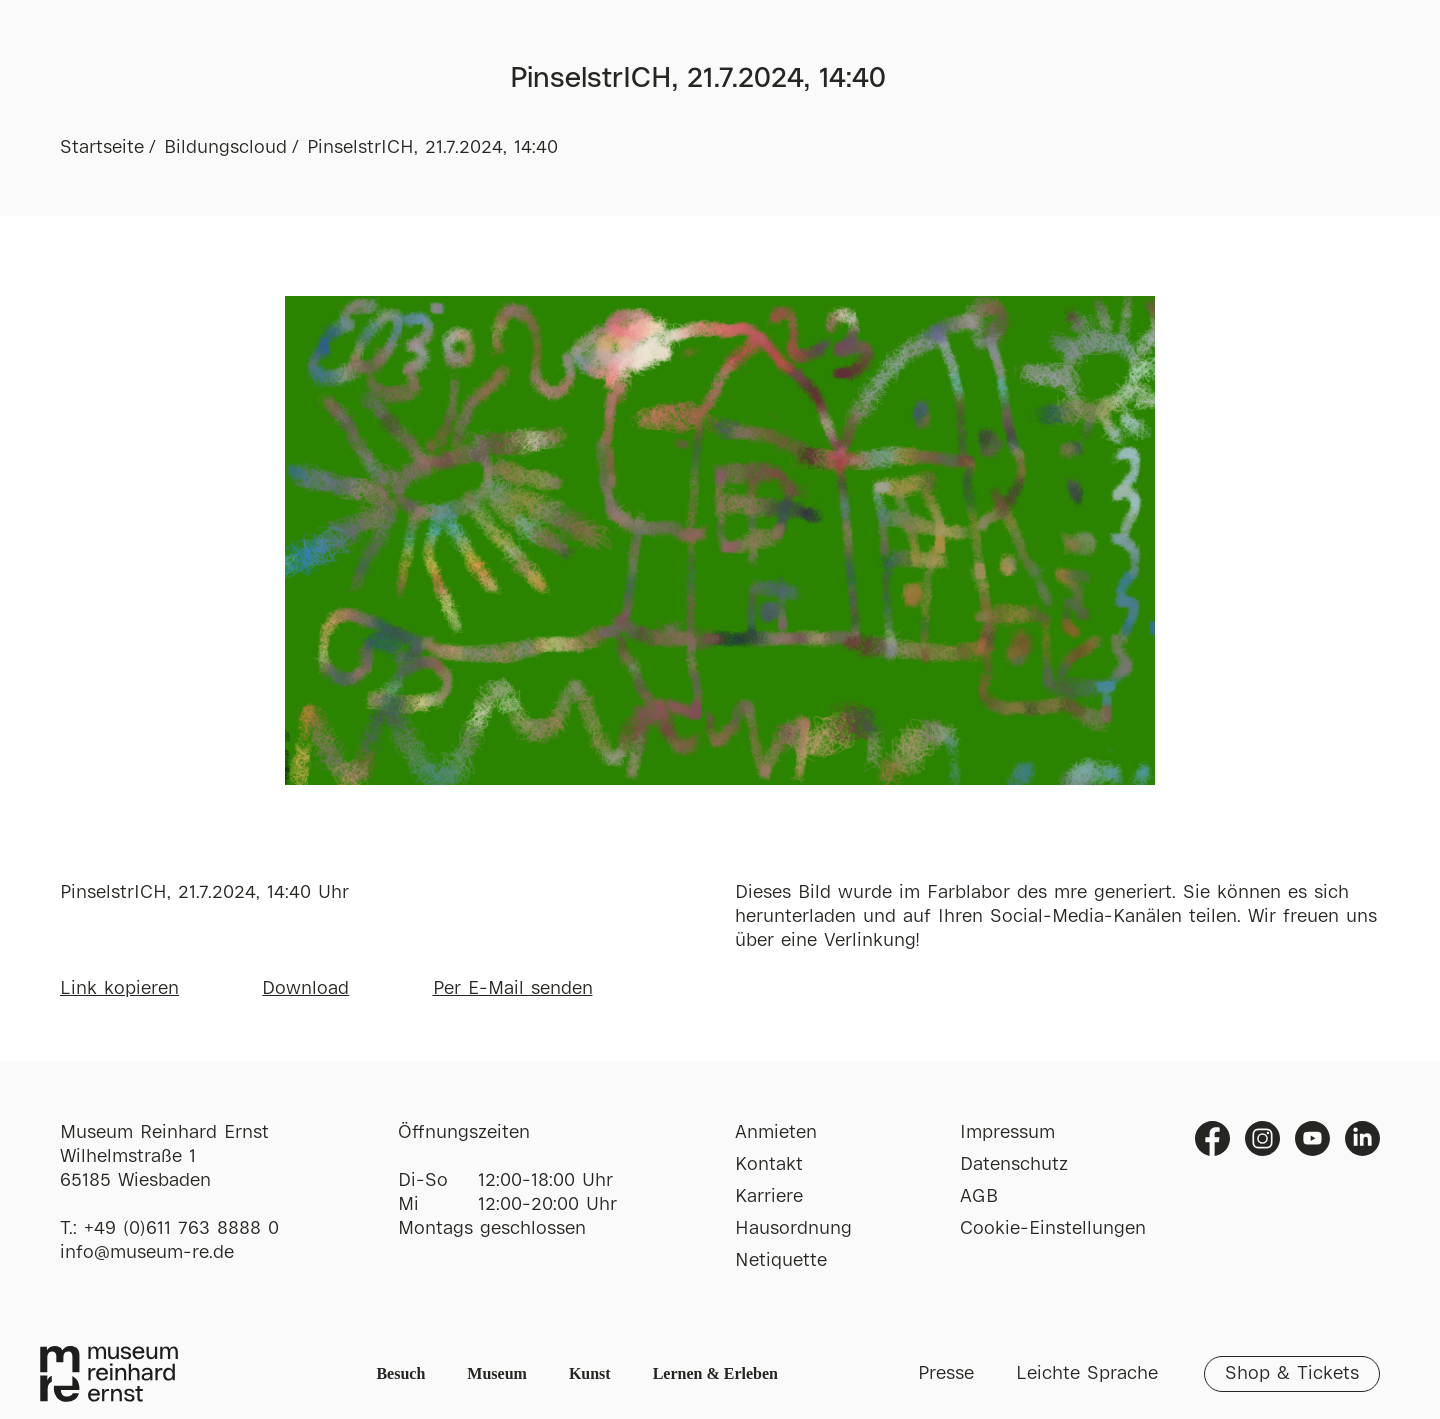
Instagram (1262, 1138)
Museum (497, 1373)
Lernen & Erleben (715, 1373)
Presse (946, 1374)
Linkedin (1362, 1138)
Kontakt (769, 1165)
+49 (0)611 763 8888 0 (181, 1229)
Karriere (769, 1197)
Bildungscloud (225, 148)
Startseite (102, 148)
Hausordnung (793, 1229)
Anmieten (776, 1133)
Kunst (590, 1373)
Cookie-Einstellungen (1053, 1229)
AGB (979, 1197)
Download (305, 989)
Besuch (400, 1373)
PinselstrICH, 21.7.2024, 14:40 (432, 148)
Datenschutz (1014, 1165)
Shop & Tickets (1292, 1374)
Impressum (1007, 1133)
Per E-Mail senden (513, 989)
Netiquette (781, 1261)
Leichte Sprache (1087, 1374)
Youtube (1312, 1138)
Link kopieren (119, 989)
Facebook (1212, 1138)
